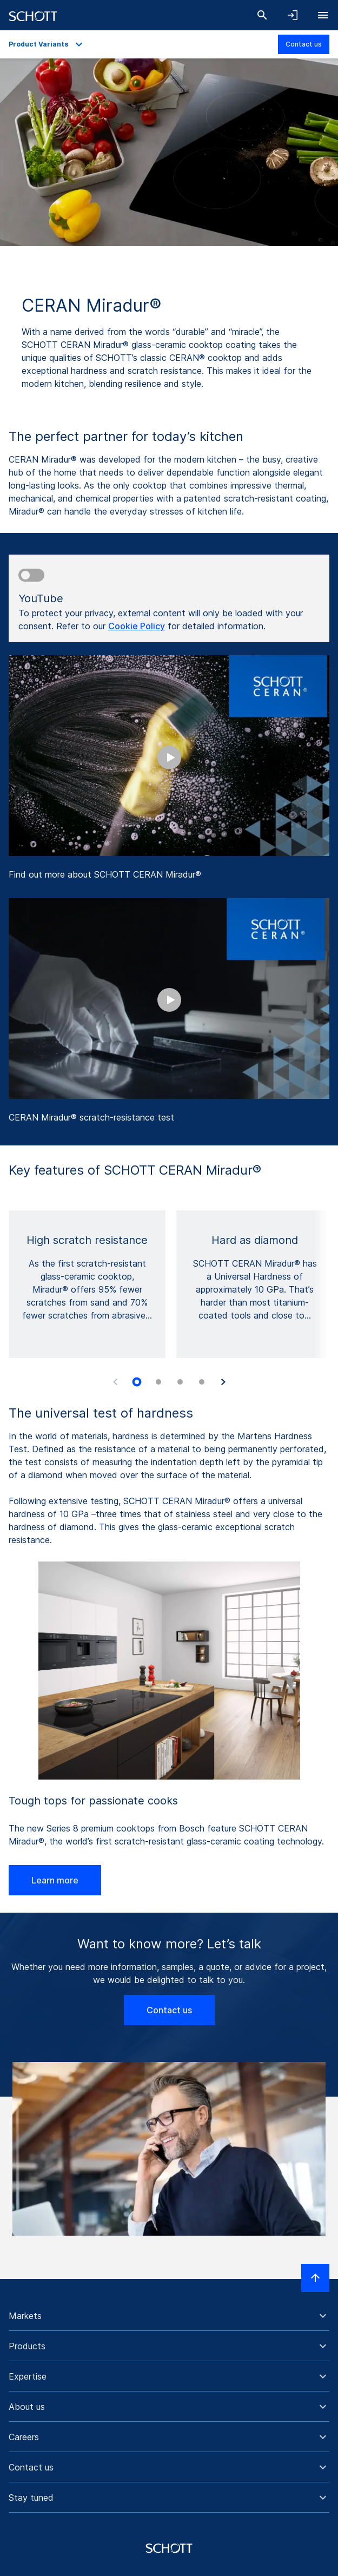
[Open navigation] (322, 15)
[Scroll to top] (315, 2278)
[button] (169, 2316)
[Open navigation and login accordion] (292, 15)
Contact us (304, 44)
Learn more (54, 1880)
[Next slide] (223, 1381)
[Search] (262, 15)
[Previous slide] (115, 1381)
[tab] (137, 1382)
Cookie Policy (136, 626)
